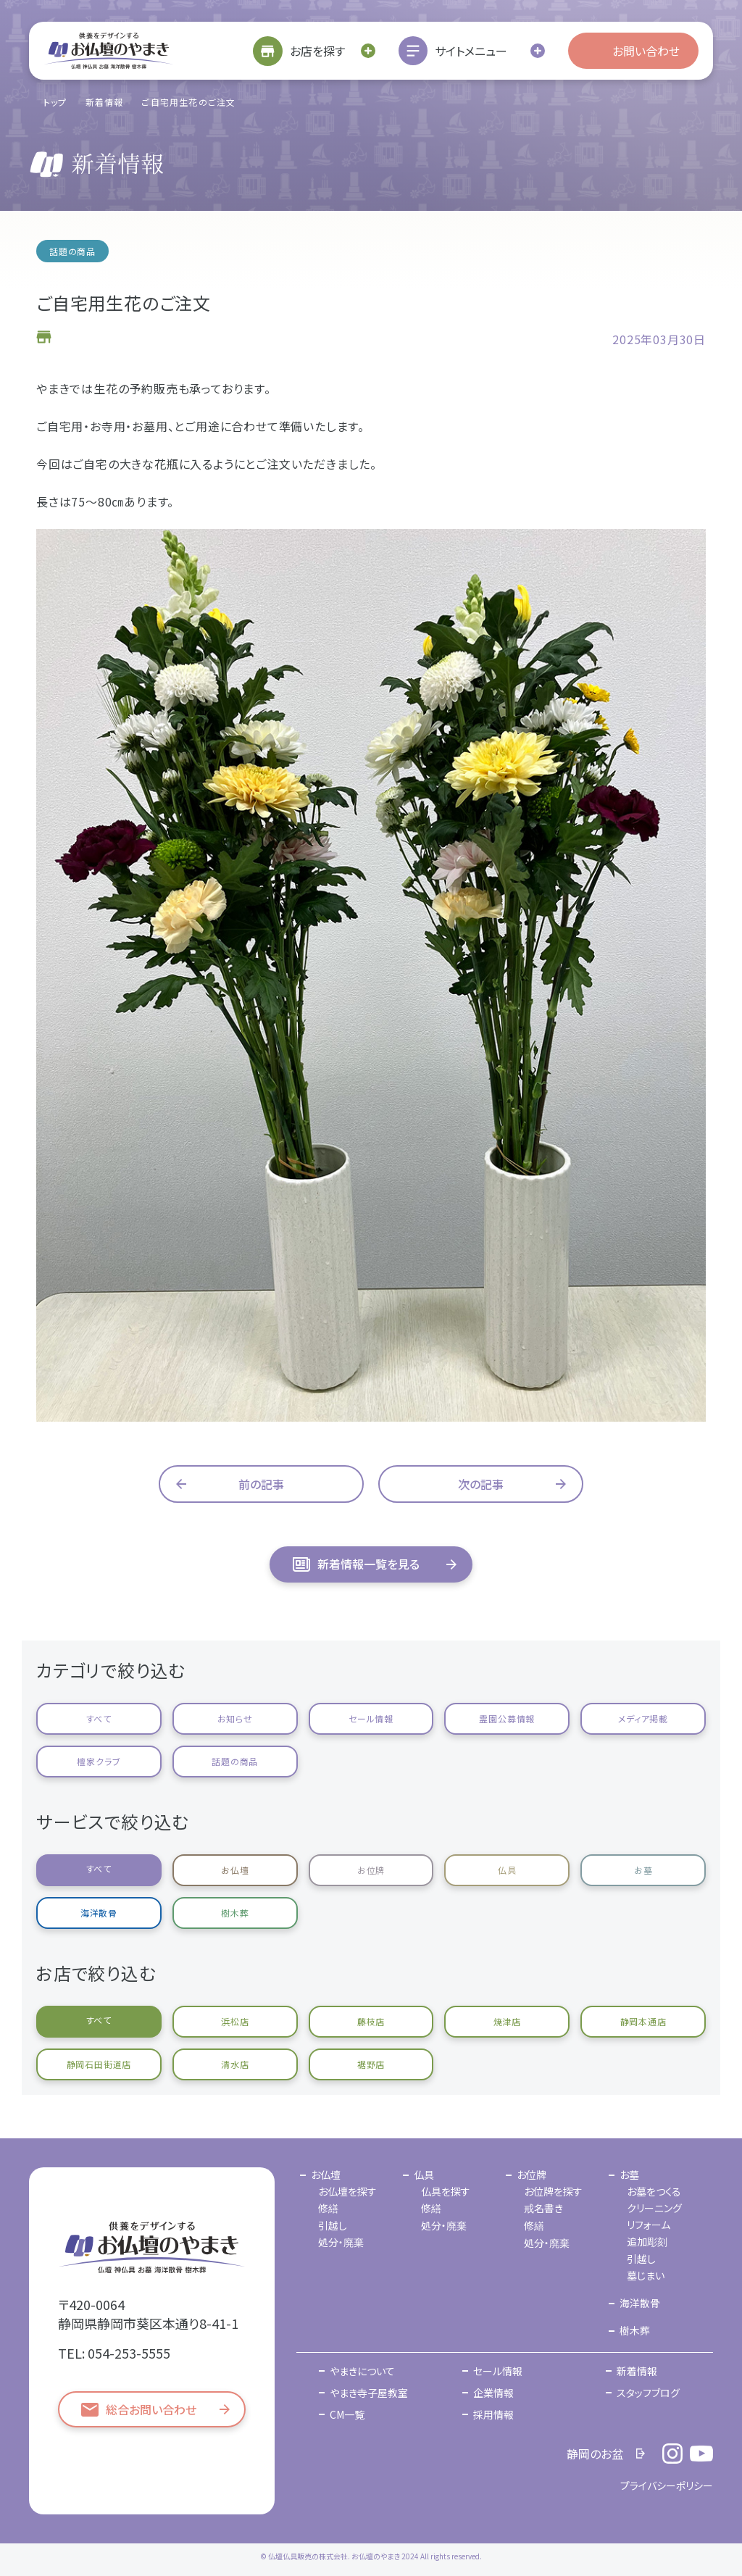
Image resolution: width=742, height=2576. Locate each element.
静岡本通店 (643, 2021)
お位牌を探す (553, 2191)
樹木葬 (235, 1912)
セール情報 (371, 1718)
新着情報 (105, 102)
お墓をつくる (654, 2191)
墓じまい (645, 2275)
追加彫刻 (647, 2241)
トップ (55, 102)
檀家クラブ (98, 1761)
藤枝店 (371, 2021)
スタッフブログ (648, 2392)
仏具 (507, 1870)
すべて (99, 1718)
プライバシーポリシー (666, 2485)
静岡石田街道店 (99, 2064)
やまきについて (362, 2371)
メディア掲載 (643, 1718)
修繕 (328, 2208)
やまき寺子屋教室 (369, 2392)
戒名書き (543, 2208)
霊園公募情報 (507, 1718)
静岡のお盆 (595, 2453)
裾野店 (371, 2064)
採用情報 (493, 2414)
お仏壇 (235, 1870)
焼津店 (507, 2021)
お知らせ (235, 1718)
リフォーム (648, 2224)
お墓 (643, 1870)
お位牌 (371, 1870)
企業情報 (493, 2392)
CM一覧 (347, 2414)
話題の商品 (235, 1761)
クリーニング (654, 2208)
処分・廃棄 (341, 2242)
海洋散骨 (98, 1912)
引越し (332, 2225)
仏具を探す (445, 2191)
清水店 (235, 2064)
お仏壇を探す (347, 2191)
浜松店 (235, 2021)
